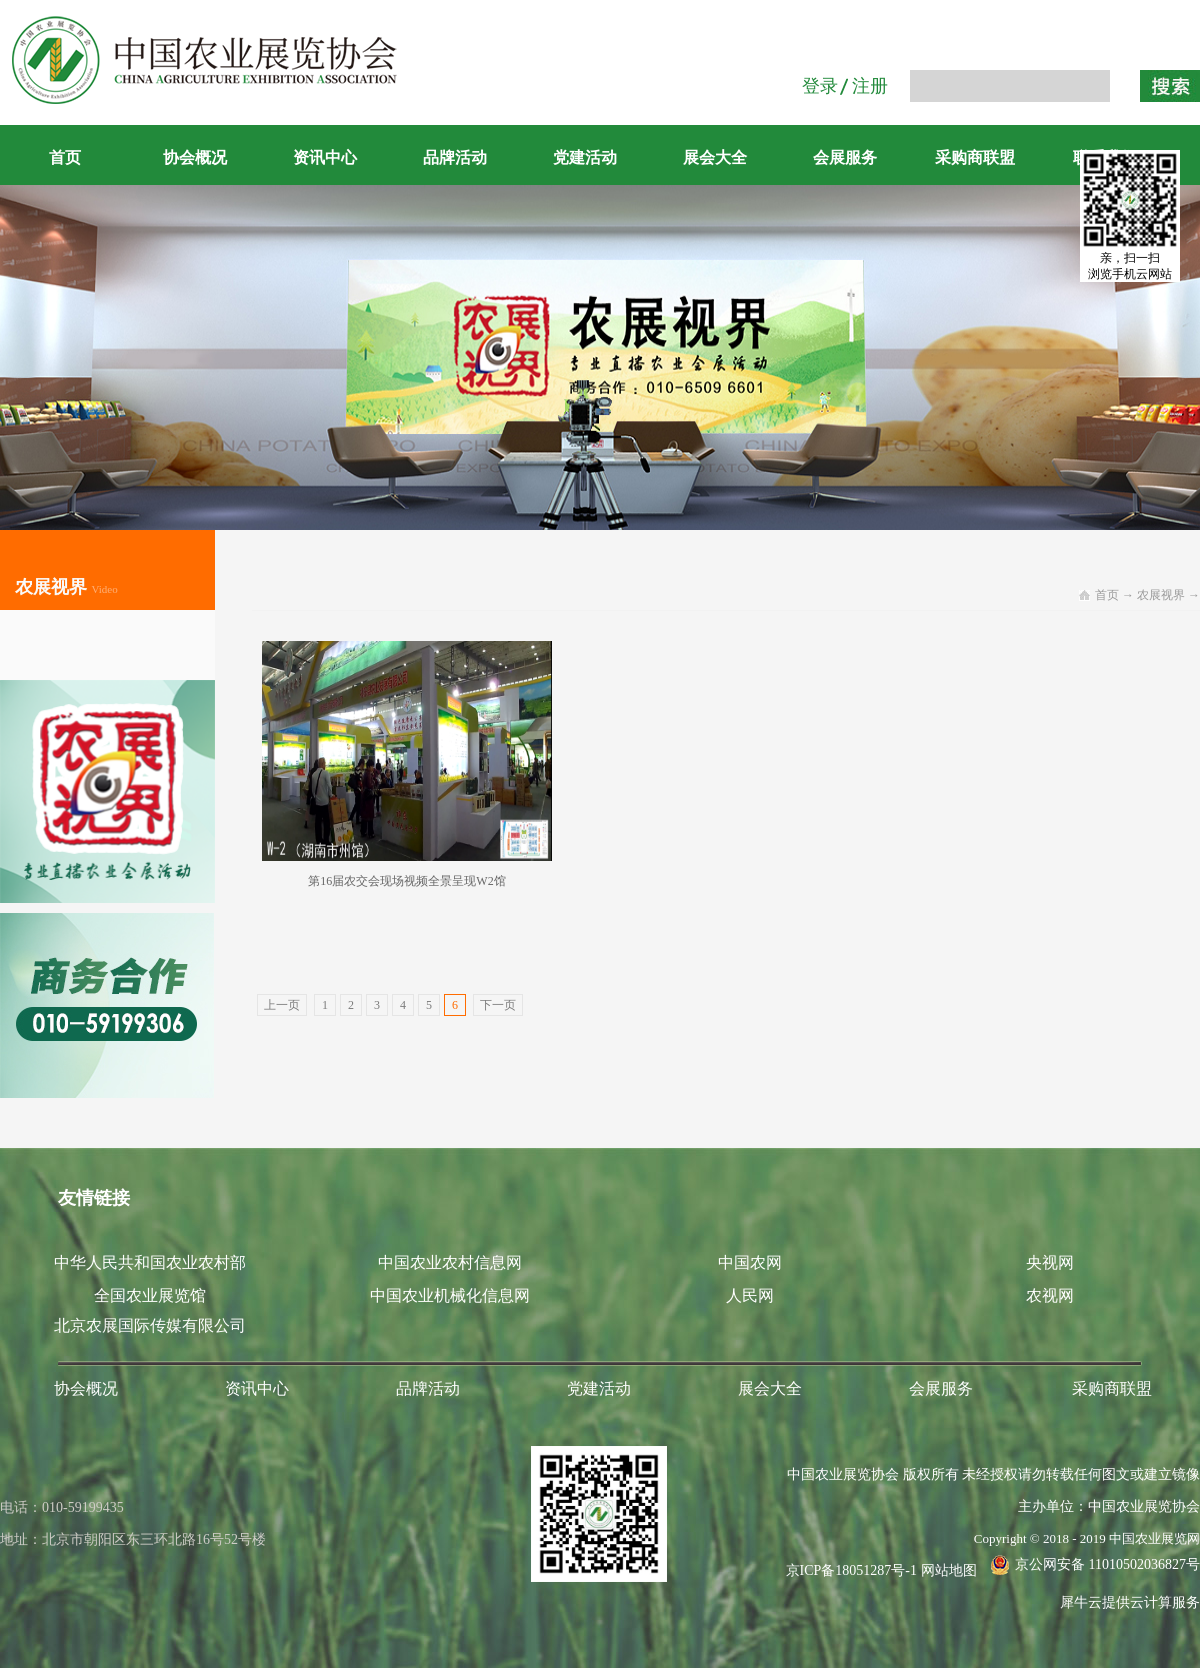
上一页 (282, 1005)
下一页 (498, 1005)
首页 (65, 157)
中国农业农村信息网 (450, 1262)
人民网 (750, 1295)
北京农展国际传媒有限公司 (150, 1325)
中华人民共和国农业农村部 (150, 1262)
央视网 (1050, 1262)
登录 (820, 86)
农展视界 (1161, 595)
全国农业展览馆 (150, 1295)
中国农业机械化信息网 (450, 1295)
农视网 (1050, 1295)
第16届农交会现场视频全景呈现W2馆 (406, 881)
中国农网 (750, 1262)
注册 (870, 86)
